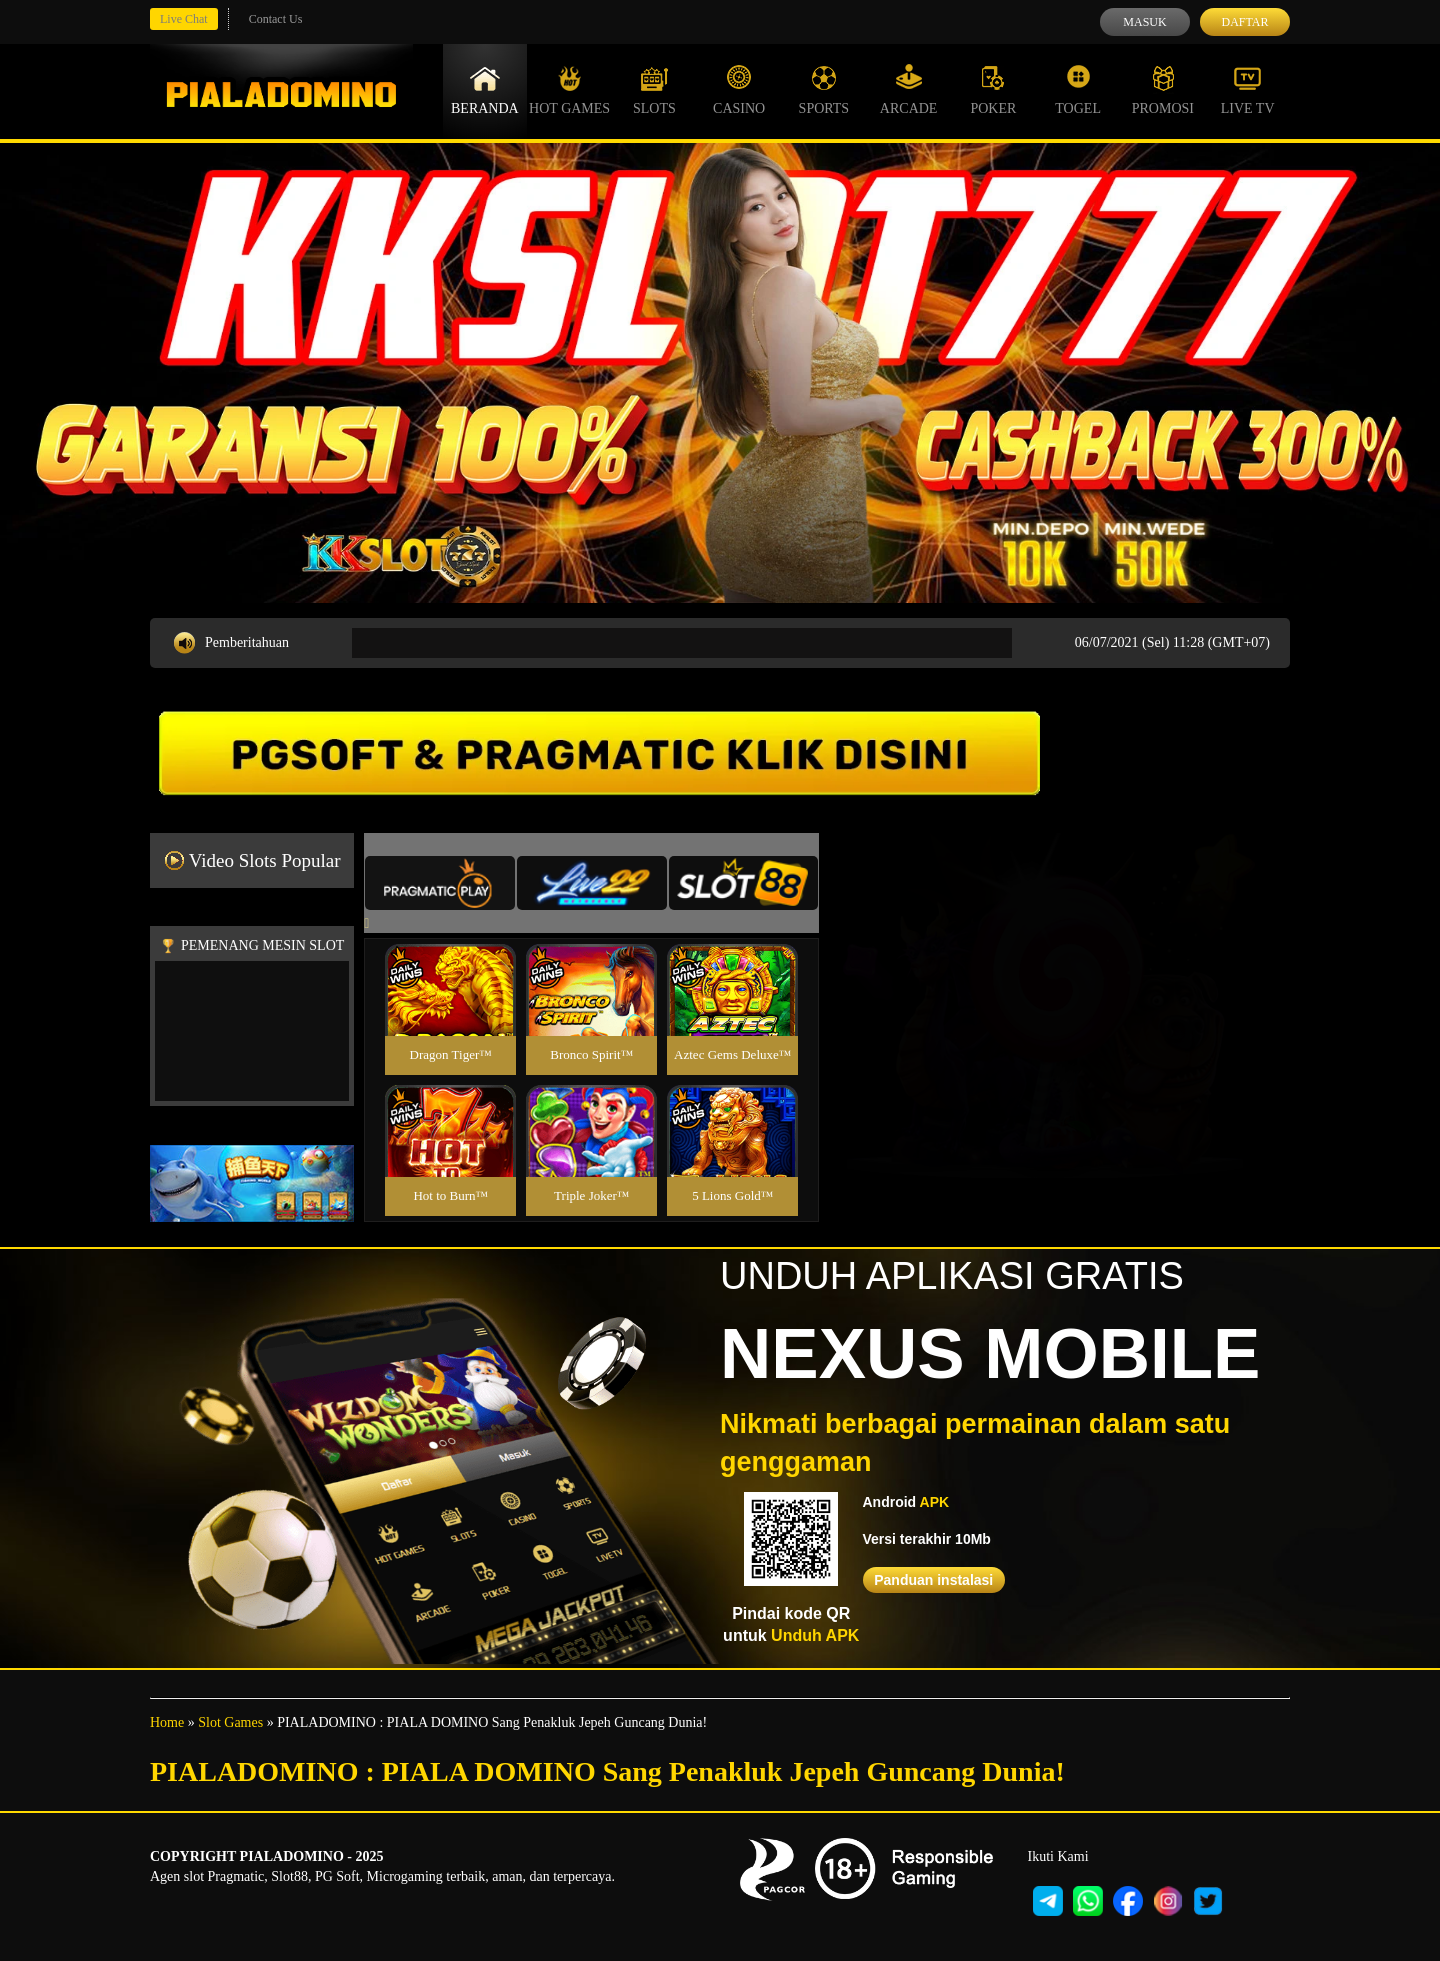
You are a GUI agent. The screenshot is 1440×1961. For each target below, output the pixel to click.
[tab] (440, 883)
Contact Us (276, 19)
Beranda (485, 90)
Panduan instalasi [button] (933, 1580)
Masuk (1144, 22)
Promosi (1163, 90)
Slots (654, 90)
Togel (1078, 90)
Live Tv (1248, 90)
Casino (739, 90)
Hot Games (569, 90)
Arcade (909, 90)
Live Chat (184, 19)
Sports (824, 90)
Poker (993, 90)
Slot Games (230, 1722)
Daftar (1244, 22)
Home (167, 1722)
